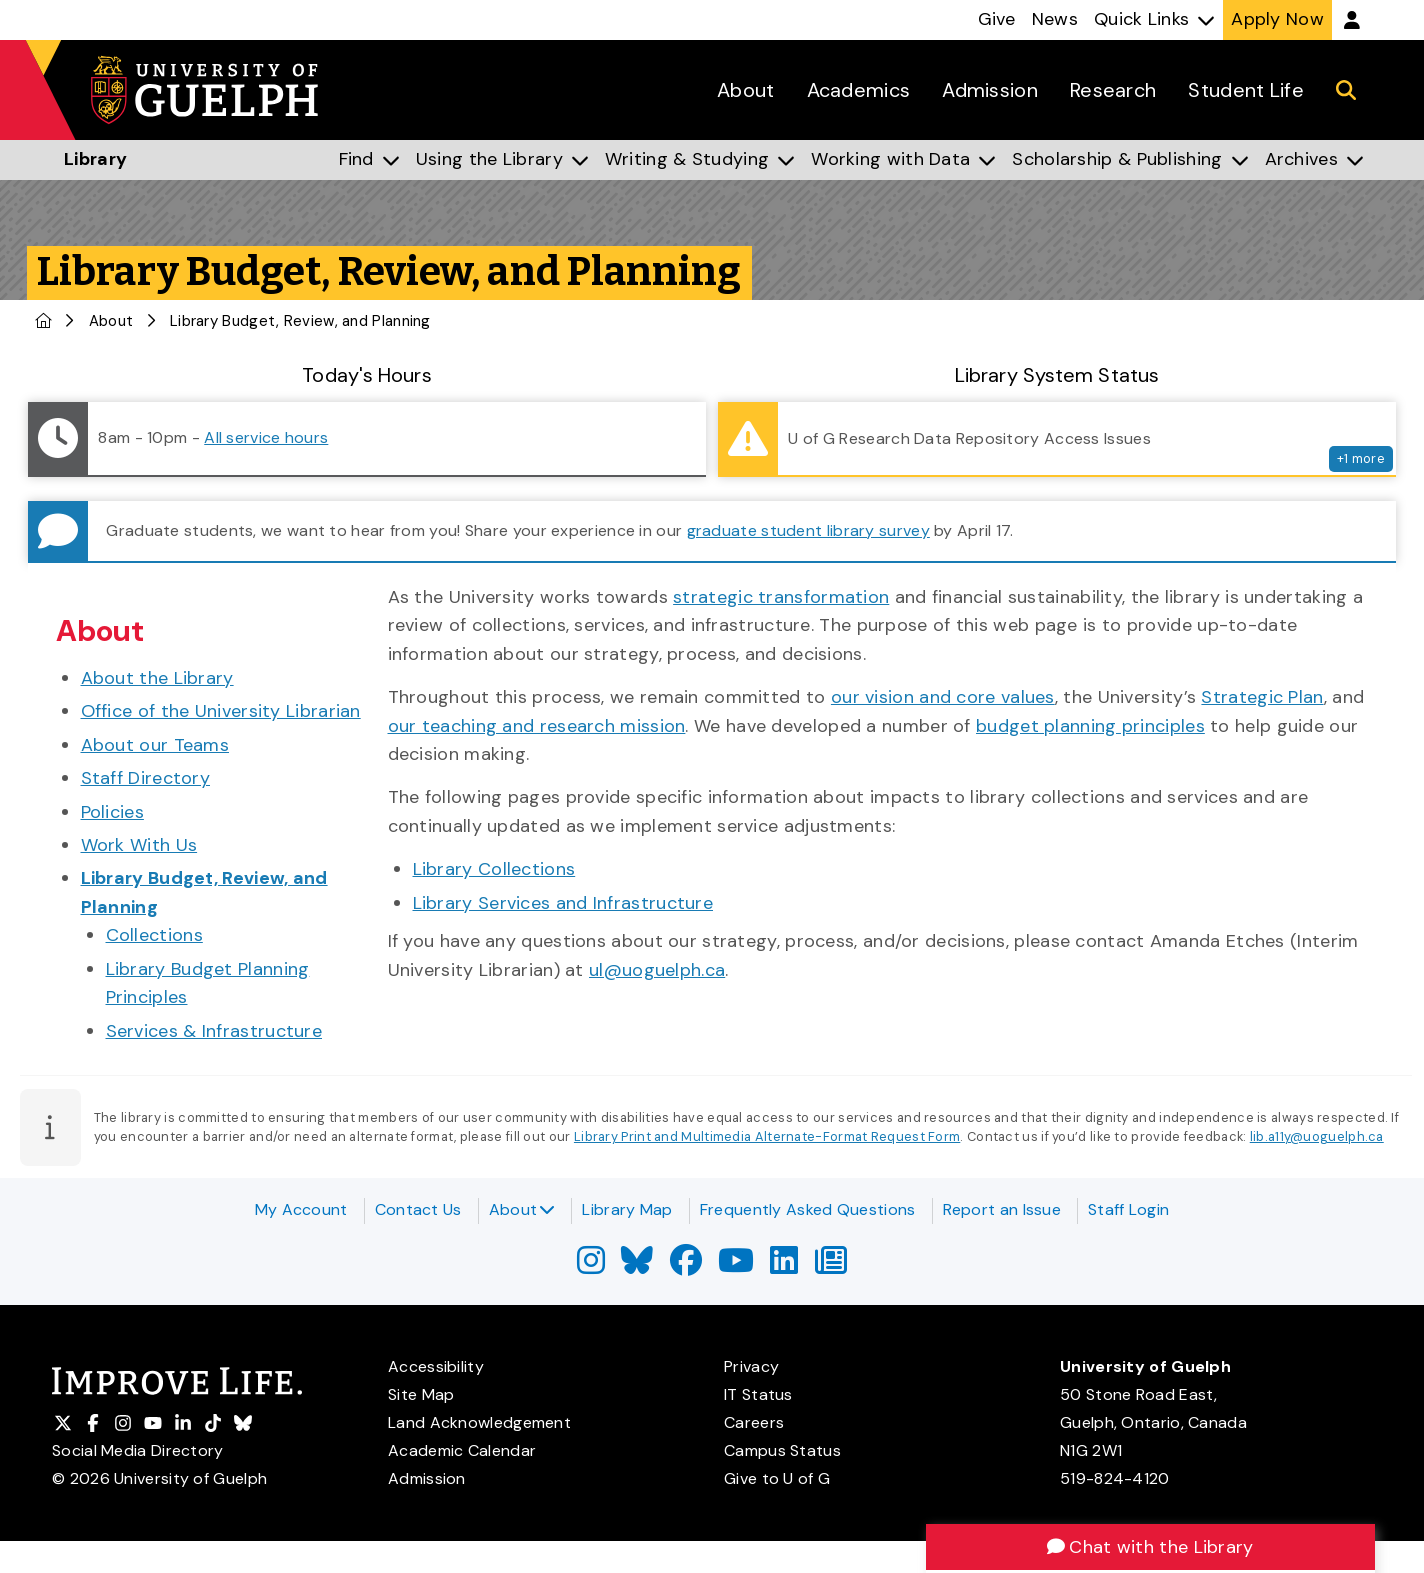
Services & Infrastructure (214, 1031)
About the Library (157, 678)
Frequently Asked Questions (808, 1209)
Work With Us (139, 845)
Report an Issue (1002, 1209)
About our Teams (155, 745)
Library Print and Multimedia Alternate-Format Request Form (767, 1136)
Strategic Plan (1262, 697)
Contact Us (418, 1209)
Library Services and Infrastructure (563, 903)
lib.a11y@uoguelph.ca (1317, 1136)
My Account (301, 1209)
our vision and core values (943, 697)
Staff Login (1128, 1209)
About (522, 1209)
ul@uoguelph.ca (657, 970)
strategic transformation (781, 597)
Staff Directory (146, 778)
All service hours (266, 437)
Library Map (627, 1209)
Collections (154, 935)
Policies (112, 812)
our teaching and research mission (537, 726)
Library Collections (494, 869)
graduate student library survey (808, 530)
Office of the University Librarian (221, 711)
